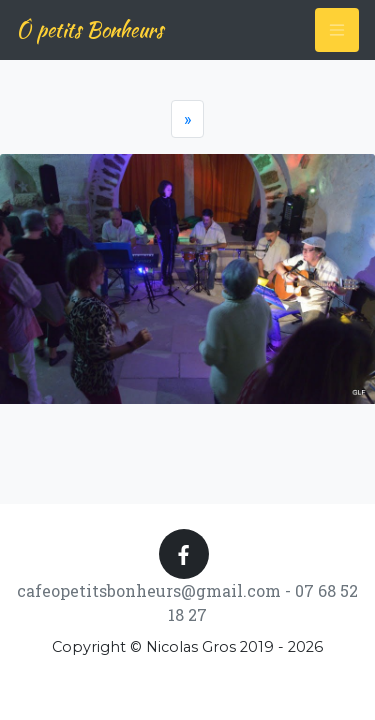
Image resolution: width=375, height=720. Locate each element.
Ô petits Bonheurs (89, 29)
